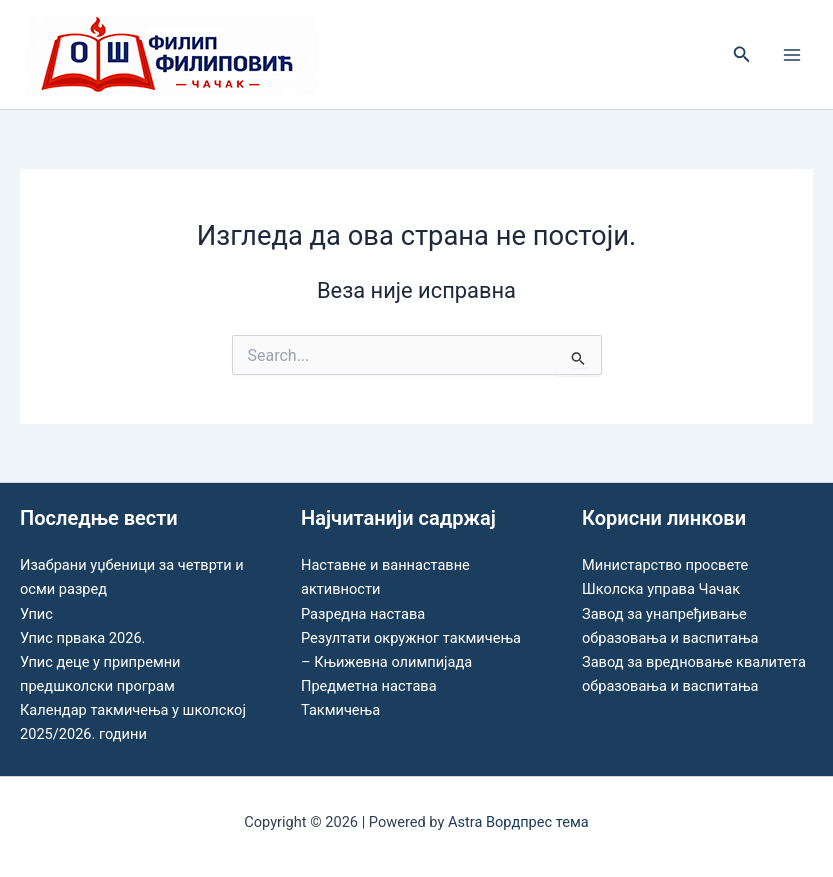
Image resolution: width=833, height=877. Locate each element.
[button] (742, 54)
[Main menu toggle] (792, 55)
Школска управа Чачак (661, 589)
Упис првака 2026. (82, 638)
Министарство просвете (665, 565)
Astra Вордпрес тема (518, 822)
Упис (36, 614)
